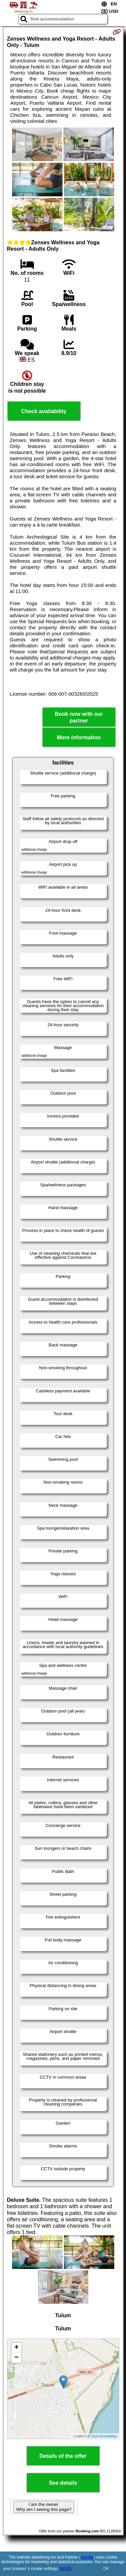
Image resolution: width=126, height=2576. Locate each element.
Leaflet (78, 2436)
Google (87, 2557)
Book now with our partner (79, 717)
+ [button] (16, 2348)
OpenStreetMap (104, 2436)
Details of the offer (62, 2456)
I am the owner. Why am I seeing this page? (43, 2507)
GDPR (66, 2568)
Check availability (43, 411)
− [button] (16, 2358)
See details (63, 2483)
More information (79, 737)
